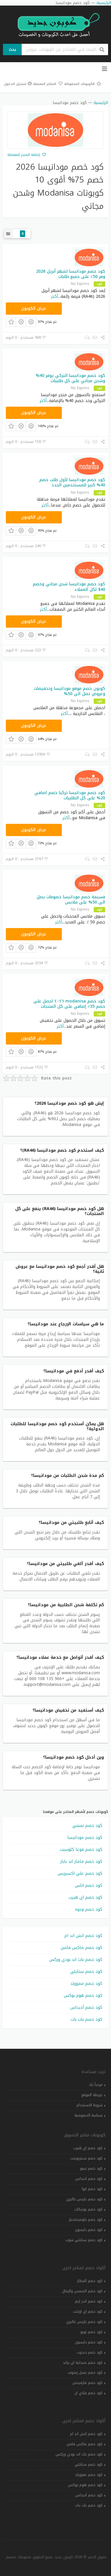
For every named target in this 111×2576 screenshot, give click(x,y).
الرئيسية (101, 102)
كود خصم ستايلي (86, 1971)
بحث (12, 49)
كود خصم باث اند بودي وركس (75, 1960)
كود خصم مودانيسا (84, 1838)
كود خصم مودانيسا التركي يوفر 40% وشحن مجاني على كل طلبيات (70, 378)
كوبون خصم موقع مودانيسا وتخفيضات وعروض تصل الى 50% (69, 691)
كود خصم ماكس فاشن (81, 1948)
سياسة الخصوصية (88, 2115)
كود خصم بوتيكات (88, 2209)
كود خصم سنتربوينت (86, 2158)
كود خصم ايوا (92, 2188)
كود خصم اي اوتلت (88, 2311)
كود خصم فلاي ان (88, 2392)
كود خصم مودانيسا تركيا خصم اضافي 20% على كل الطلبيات (70, 795)
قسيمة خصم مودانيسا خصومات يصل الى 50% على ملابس (71, 899)
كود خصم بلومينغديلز (86, 2219)
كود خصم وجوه (88, 1909)
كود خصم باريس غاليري (84, 2199)
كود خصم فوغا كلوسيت (81, 1849)
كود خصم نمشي (87, 1826)
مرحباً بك (96, 2084)
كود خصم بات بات (86, 2019)
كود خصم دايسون (89, 2229)
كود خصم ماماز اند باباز (81, 1861)
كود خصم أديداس (86, 2007)
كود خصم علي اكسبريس (80, 1873)
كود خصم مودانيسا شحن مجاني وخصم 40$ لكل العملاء (69, 586)
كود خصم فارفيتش (87, 2382)
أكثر (54, 296)
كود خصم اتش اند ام (83, 1936)
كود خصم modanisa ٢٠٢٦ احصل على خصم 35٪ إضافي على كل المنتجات (69, 1003)
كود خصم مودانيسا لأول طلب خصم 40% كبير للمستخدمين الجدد (72, 482)
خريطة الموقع (92, 2094)
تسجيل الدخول (18, 84)
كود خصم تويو (91, 2331)
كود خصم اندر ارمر (89, 2301)
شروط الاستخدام (89, 2105)
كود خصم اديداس (89, 2178)
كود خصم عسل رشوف (85, 2372)
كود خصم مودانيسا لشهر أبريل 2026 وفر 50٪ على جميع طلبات (70, 274)
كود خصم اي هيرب (85, 1897)
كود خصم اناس (88, 1885)
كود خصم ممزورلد (86, 1983)
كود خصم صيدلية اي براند (83, 2362)
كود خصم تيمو (91, 2168)
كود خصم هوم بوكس (83, 1995)
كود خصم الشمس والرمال (82, 2291)
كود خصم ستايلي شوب (84, 2239)
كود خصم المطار (90, 2280)
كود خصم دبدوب (90, 2352)
